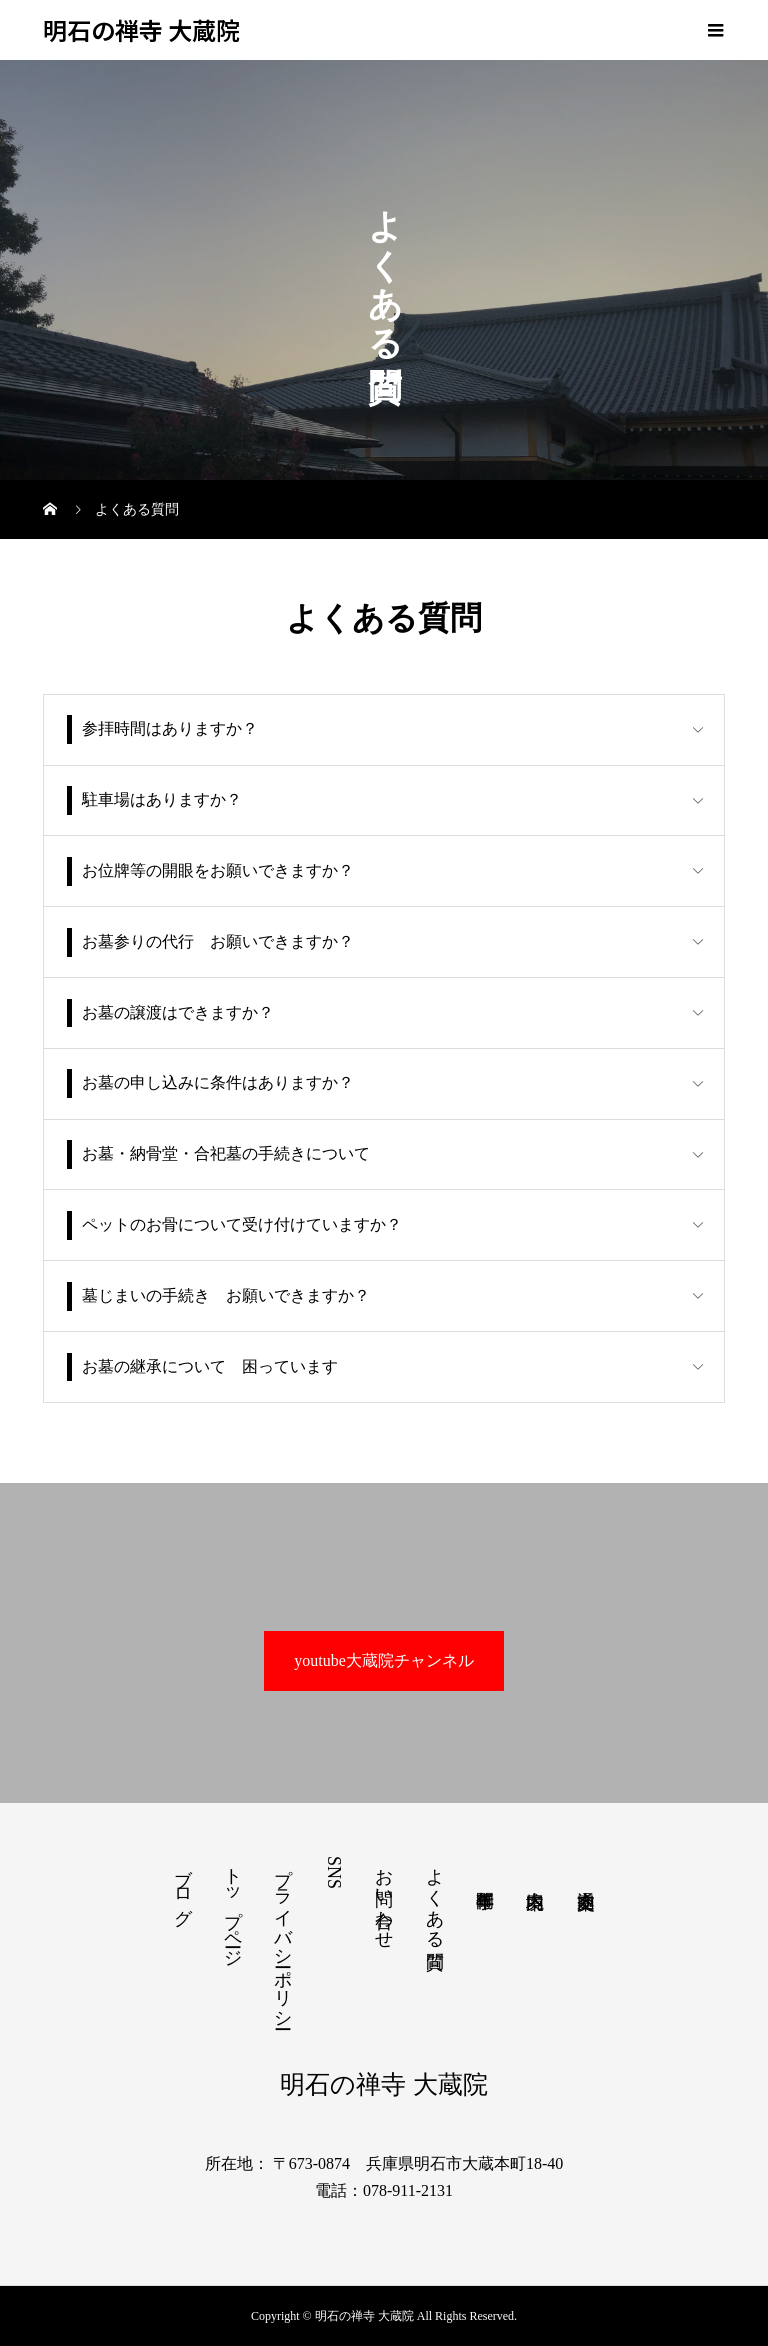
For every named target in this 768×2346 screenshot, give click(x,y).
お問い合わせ (384, 1898)
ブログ (183, 1886)
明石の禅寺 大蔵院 (141, 30)
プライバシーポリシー (283, 1938)
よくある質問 (435, 1897)
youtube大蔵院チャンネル (384, 1660)
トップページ (233, 1907)
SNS (334, 1872)
